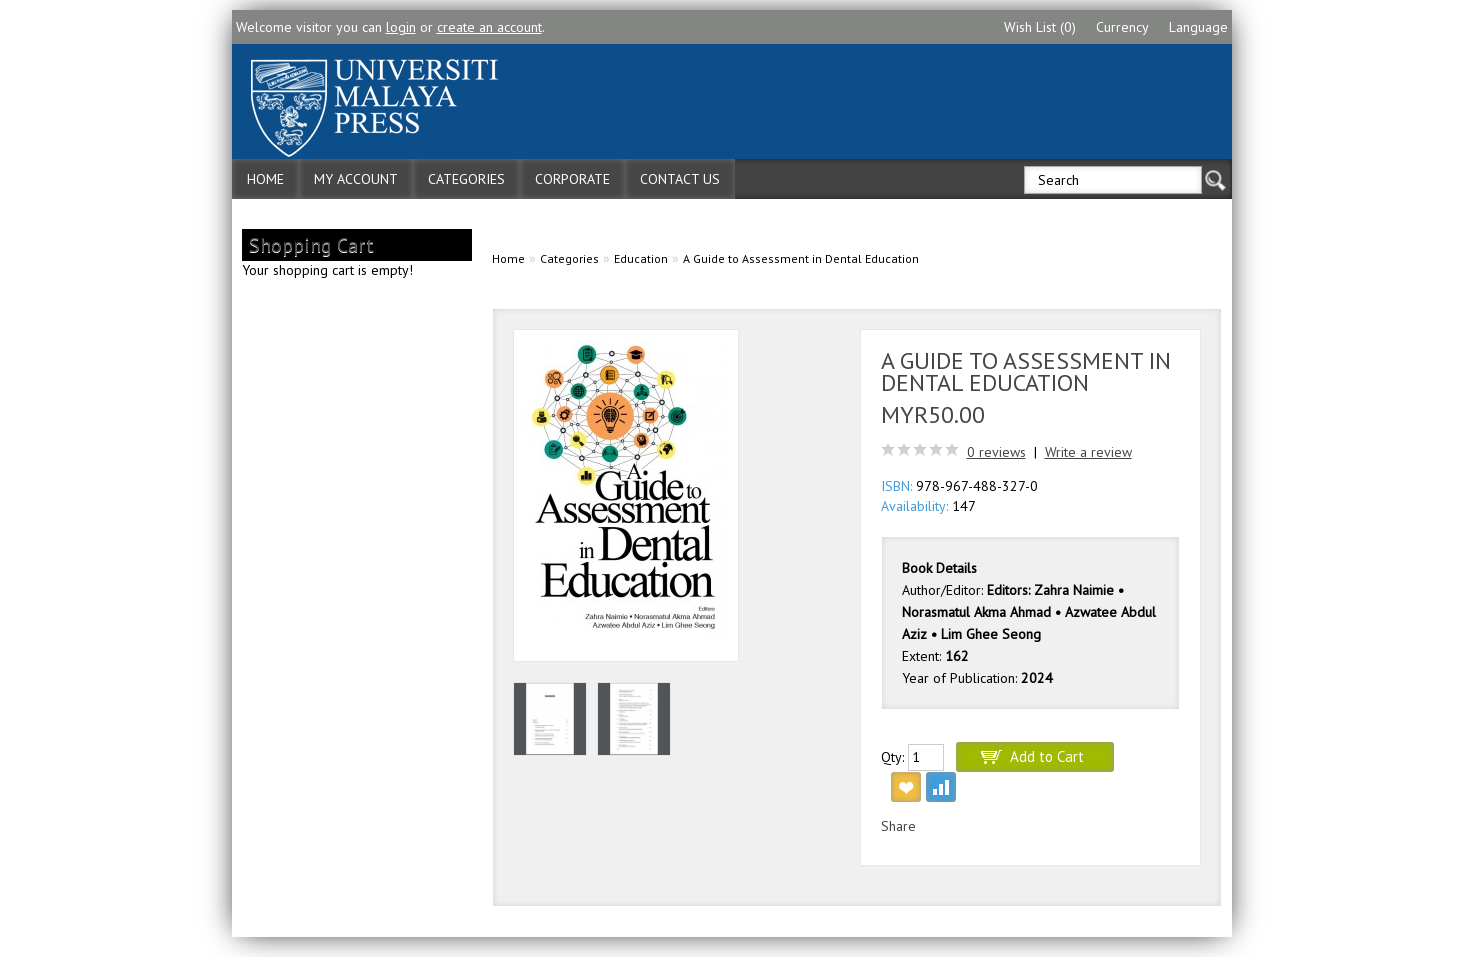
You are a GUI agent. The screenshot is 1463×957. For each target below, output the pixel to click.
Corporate (572, 179)
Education (641, 258)
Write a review (1088, 452)
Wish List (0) (1040, 27)
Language (1198, 27)
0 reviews (996, 452)
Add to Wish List (906, 787)
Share (898, 826)
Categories (466, 179)
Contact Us (680, 179)
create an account (489, 27)
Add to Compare (941, 787)
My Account (356, 179)
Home (265, 179)
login (401, 27)
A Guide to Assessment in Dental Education (801, 258)
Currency (1122, 27)
